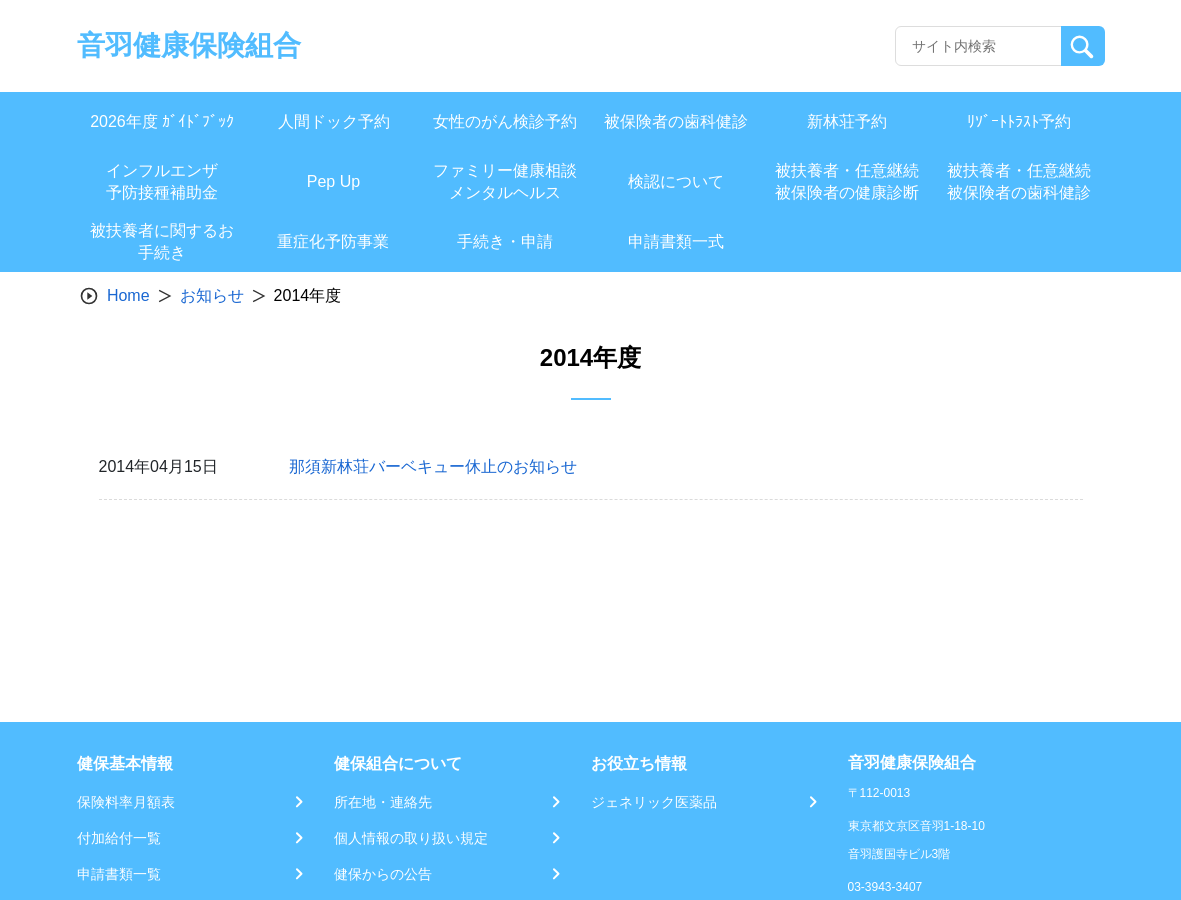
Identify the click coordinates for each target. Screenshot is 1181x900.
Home (128, 295)
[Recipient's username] (978, 46)
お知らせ (212, 295)
